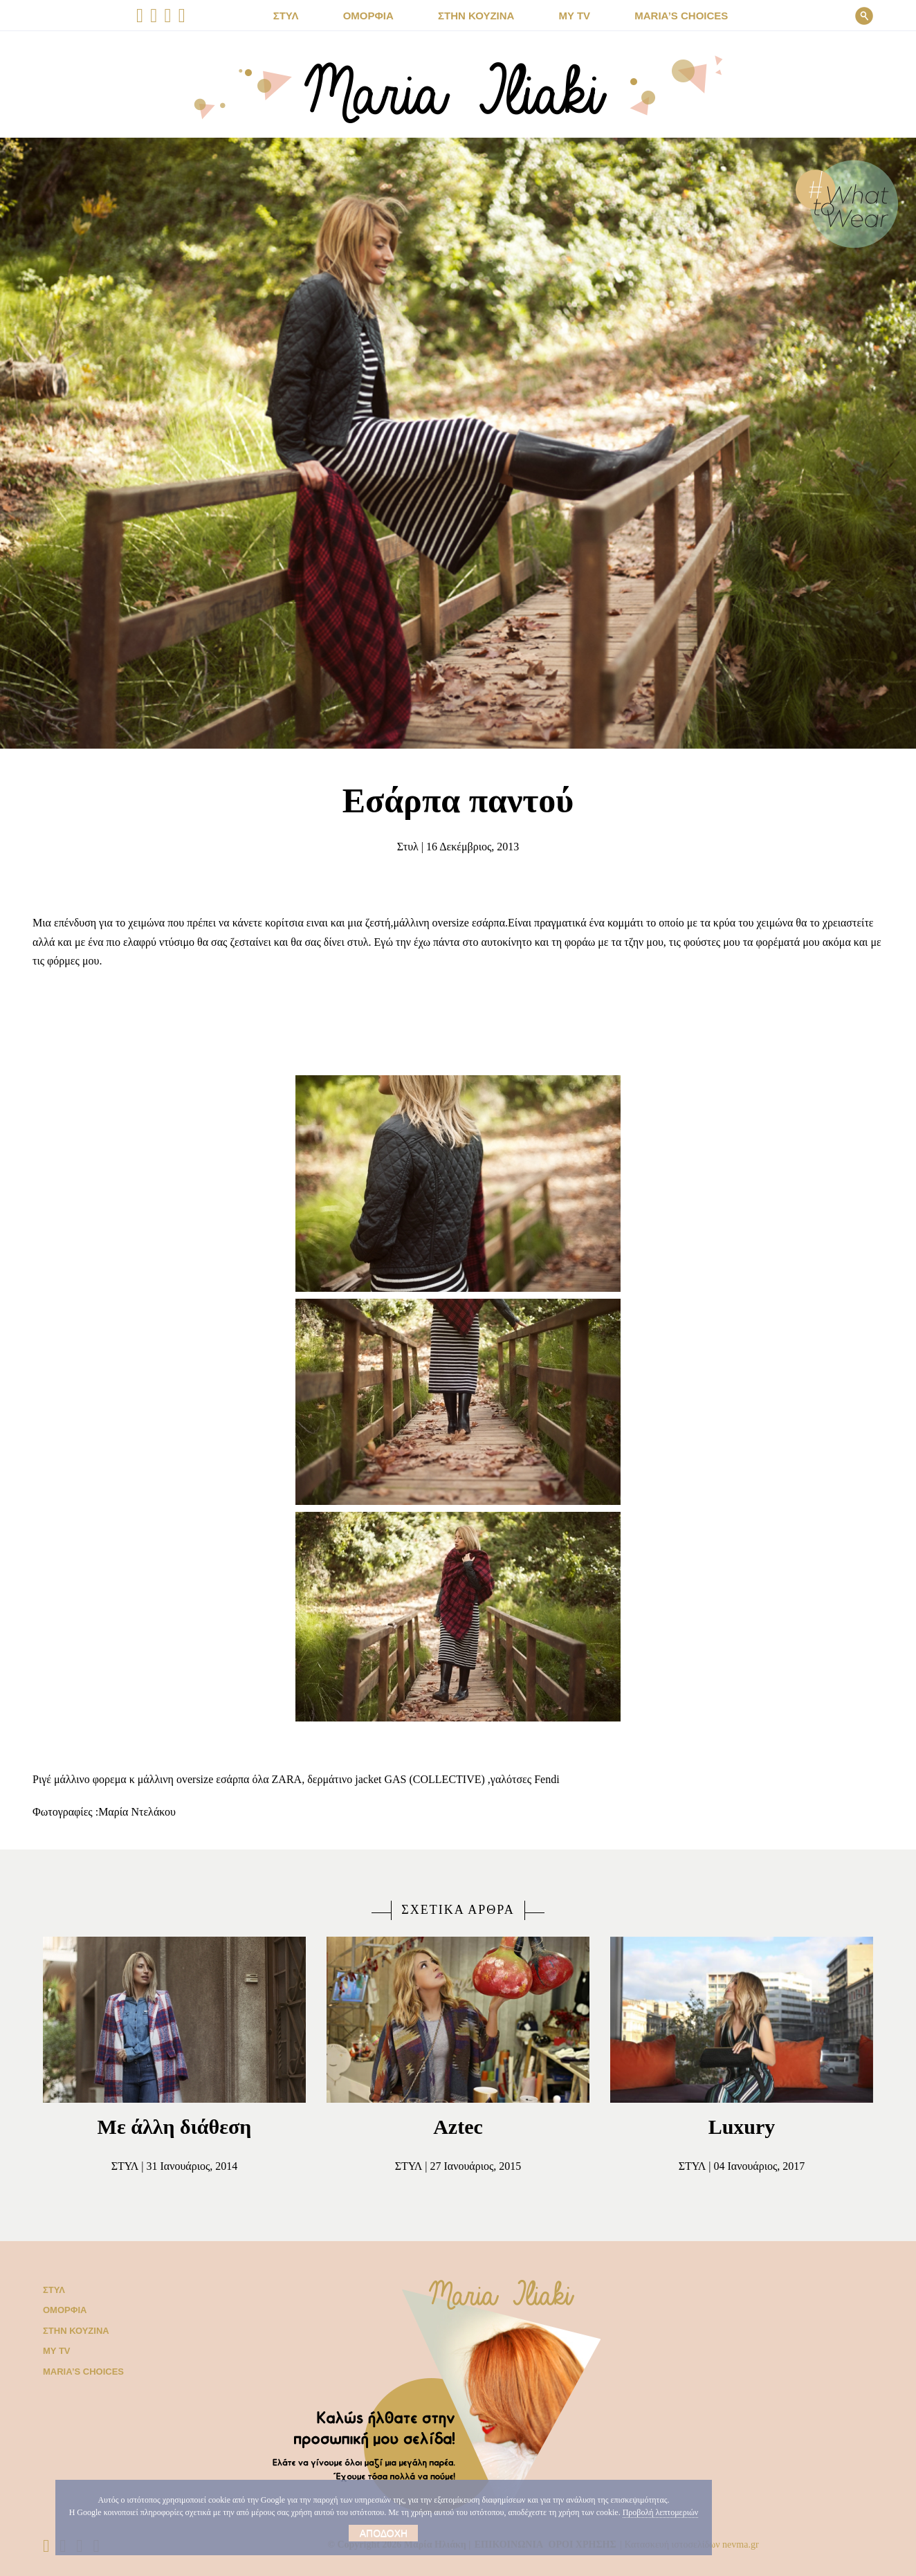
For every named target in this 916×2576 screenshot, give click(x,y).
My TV (55, 2351)
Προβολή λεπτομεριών (394, 2512)
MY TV (570, 16)
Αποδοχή (379, 2533)
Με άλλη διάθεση (174, 2126)
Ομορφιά (62, 2310)
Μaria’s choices (668, 16)
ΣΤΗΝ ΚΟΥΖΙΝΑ (480, 16)
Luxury (741, 2126)
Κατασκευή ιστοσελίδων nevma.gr (713, 2544)
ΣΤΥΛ (304, 16)
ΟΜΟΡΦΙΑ (380, 16)
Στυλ (399, 847)
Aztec (458, 2126)
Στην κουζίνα (73, 2331)
